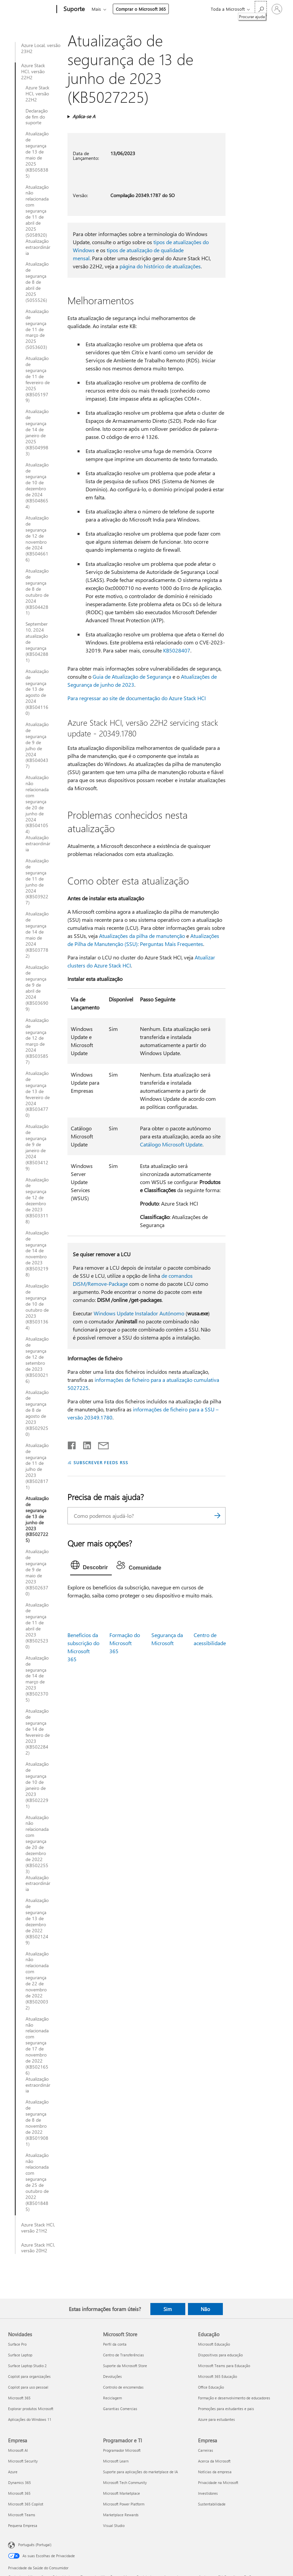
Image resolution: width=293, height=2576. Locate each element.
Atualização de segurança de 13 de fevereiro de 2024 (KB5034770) (38, 1094)
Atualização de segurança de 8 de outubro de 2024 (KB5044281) (37, 592)
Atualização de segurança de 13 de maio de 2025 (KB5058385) (37, 155)
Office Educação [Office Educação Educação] (211, 2387)
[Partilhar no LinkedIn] (84, 1444)
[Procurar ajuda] (261, 8)
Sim (167, 2309)
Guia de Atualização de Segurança (132, 676)
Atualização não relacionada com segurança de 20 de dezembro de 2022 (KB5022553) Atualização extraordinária (38, 1853)
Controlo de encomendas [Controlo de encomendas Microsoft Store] (123, 2387)
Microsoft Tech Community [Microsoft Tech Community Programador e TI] (125, 2482)
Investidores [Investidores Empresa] (208, 2493)
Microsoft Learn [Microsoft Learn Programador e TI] (116, 2461)
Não (205, 2309)
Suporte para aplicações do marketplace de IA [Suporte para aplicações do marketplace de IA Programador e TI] (140, 2471)
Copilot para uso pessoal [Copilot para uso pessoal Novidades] (28, 2387)
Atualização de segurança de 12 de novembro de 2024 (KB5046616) (37, 539)
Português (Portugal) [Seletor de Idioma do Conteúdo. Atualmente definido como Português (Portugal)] (34, 2544)
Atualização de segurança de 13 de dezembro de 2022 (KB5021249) (37, 1921)
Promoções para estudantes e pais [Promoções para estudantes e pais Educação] (226, 2408)
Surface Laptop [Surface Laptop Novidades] (20, 2354)
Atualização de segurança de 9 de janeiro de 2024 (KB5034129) (37, 1147)
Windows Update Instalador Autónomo (139, 1313)
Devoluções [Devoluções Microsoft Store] (112, 2376)
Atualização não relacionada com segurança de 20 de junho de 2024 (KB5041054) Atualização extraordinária (38, 813)
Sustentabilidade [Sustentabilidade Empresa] (212, 2503)
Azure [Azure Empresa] (12, 2471)
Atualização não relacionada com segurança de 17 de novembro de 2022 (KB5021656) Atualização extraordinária (38, 2055)
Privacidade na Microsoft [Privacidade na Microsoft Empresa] (218, 2482)
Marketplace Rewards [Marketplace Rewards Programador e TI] (121, 2514)
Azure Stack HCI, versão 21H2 (38, 2228)
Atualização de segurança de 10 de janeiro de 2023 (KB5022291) (37, 1785)
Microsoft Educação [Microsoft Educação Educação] (214, 2344)
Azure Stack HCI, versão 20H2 (38, 2248)
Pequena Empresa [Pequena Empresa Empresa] (22, 2525)
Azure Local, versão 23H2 (40, 48)
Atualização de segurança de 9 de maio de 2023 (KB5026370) (37, 1572)
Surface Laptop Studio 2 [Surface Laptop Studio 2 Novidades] (27, 2365)
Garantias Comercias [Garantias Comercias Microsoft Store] (120, 2408)
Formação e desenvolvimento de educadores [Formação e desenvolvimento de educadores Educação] (234, 2397)
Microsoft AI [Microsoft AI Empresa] (18, 2450)
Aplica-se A (83, 116)
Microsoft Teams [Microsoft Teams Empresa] (21, 2514)
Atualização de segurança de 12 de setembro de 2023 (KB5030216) (37, 1360)
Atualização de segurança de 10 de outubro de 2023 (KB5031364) (37, 1307)
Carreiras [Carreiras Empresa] (205, 2450)
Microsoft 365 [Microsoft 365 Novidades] (19, 2397)
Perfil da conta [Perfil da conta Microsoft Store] (115, 2344)
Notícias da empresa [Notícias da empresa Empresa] (215, 2471)
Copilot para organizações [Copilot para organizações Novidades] (29, 2376)
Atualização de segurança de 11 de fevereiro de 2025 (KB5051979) (38, 379)
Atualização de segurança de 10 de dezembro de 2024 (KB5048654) (37, 486)
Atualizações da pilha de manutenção (142, 935)
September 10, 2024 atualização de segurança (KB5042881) (37, 642)
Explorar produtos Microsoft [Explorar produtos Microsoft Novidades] (30, 2408)
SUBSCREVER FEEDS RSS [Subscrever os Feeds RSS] (101, 1462)
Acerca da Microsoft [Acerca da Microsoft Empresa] (214, 2461)
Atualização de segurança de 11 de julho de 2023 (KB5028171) (37, 1466)
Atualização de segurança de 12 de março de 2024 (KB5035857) (37, 1041)
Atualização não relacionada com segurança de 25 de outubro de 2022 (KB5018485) (37, 2182)
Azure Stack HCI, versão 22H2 (33, 71)
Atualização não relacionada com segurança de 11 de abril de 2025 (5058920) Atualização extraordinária (38, 220)
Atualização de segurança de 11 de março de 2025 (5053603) (37, 329)
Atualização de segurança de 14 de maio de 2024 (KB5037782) (37, 935)
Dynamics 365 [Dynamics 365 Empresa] (19, 2482)
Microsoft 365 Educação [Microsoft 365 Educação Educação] (217, 2376)
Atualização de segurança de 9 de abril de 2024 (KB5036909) (37, 988)
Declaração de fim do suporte (37, 117)
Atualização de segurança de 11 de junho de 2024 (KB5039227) (37, 882)
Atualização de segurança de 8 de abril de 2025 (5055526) (37, 282)
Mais (96, 9)
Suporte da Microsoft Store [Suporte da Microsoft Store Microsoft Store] (125, 2365)
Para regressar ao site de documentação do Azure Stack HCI (136, 698)
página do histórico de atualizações (160, 266)
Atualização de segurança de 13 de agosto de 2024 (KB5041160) (37, 692)
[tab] (91, 1566)
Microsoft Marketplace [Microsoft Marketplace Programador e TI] (121, 2493)
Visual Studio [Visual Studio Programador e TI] (114, 2525)
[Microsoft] (31, 9)
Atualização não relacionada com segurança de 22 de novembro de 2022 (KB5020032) (37, 1981)
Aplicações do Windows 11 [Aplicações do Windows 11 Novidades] (29, 2419)
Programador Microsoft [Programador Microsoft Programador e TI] (122, 2450)
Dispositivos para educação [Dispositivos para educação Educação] (220, 2354)
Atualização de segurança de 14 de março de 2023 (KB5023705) (37, 1679)
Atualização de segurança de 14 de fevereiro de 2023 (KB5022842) (38, 1732)
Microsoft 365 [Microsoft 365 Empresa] (19, 2493)
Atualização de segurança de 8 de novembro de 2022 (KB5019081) (37, 2123)
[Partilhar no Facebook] (72, 1444)
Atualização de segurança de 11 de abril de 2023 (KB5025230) (37, 1626)
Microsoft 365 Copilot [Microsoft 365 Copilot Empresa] (25, 2503)
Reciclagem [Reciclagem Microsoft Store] (112, 2397)
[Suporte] (73, 9)
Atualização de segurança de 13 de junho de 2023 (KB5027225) (37, 1519)
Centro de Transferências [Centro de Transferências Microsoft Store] (123, 2354)
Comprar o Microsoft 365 (141, 9)
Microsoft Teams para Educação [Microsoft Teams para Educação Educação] (224, 2365)
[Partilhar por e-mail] (100, 1444)
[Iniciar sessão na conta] (277, 9)
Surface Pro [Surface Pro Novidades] (17, 2344)
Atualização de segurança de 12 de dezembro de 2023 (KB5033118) (37, 1201)
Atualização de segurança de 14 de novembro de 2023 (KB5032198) (37, 1254)
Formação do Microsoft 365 (124, 1643)
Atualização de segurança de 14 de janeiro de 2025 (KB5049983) (37, 432)
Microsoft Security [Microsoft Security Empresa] (23, 2461)
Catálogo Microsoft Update (171, 1144)
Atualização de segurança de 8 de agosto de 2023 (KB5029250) (37, 1413)
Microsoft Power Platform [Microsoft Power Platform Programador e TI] (123, 2503)
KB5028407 (176, 650)
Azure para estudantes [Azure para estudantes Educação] (216, 2419)
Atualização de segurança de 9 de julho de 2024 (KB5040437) (37, 745)
